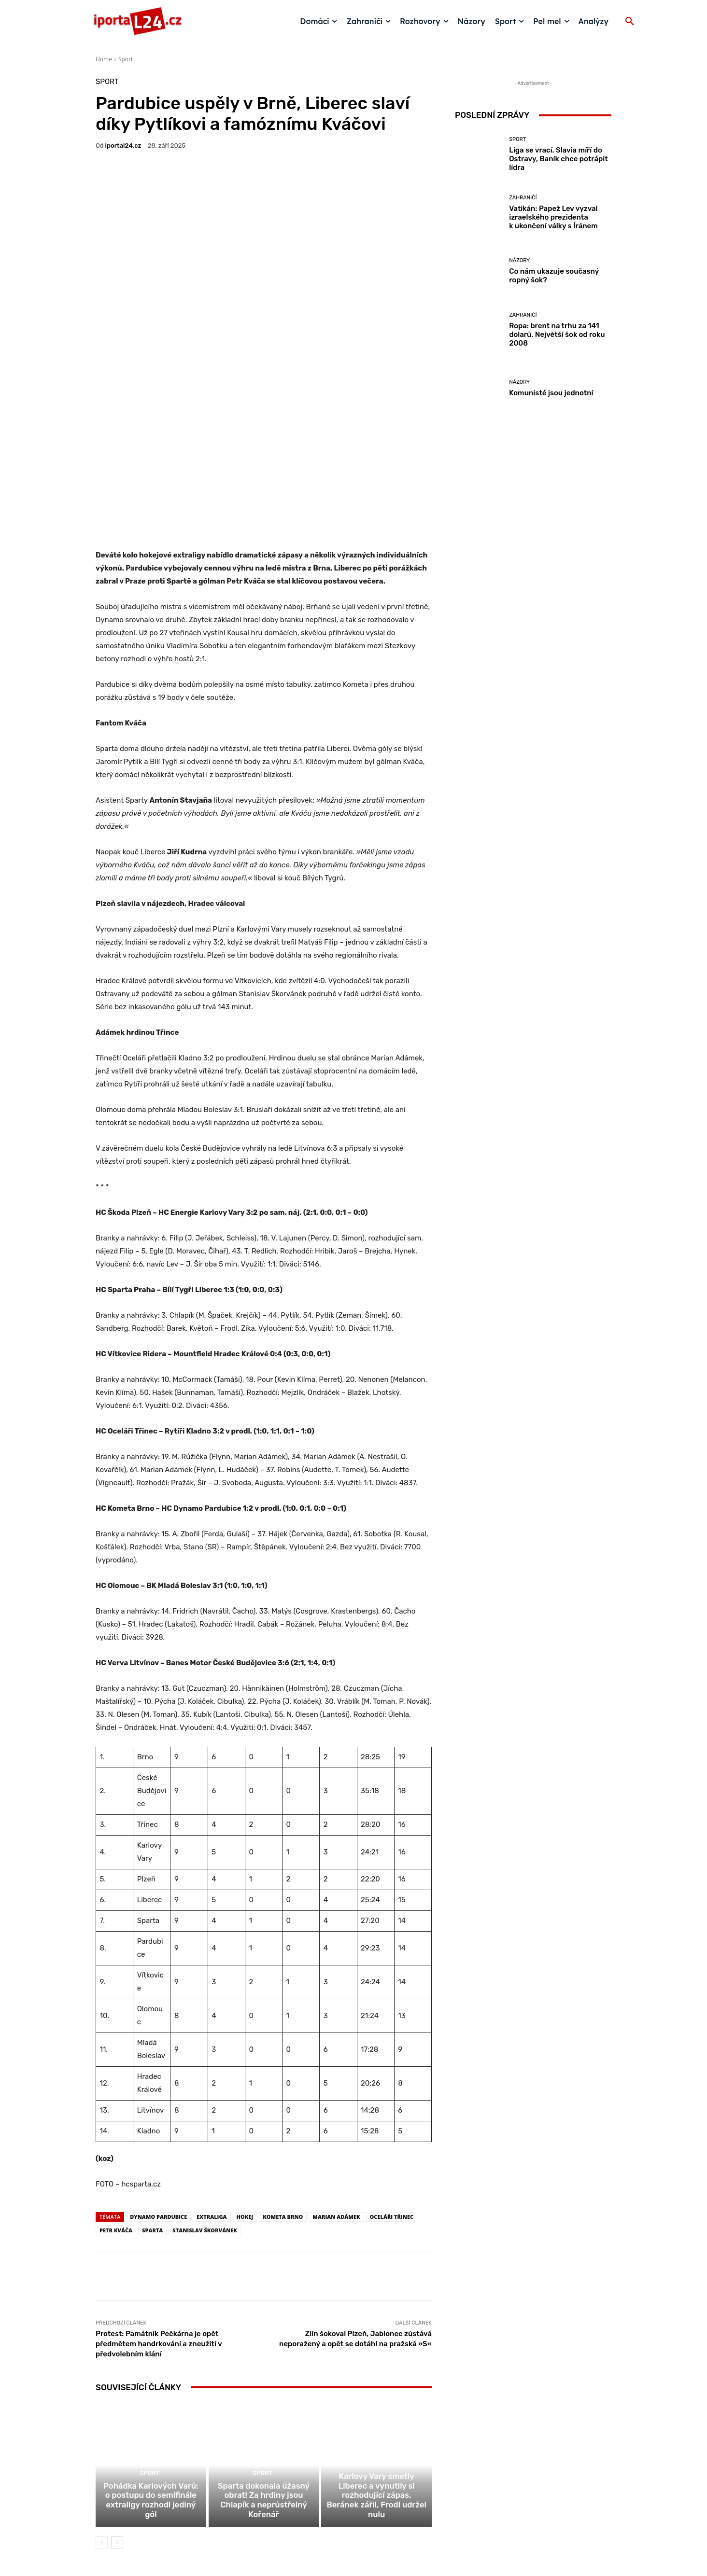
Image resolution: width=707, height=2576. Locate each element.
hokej (245, 2069)
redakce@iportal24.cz (370, 2501)
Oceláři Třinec (392, 2069)
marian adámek (336, 2069)
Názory (519, 260)
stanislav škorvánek (204, 2082)
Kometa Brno (283, 2069)
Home (104, 59)
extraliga (211, 2069)
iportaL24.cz (123, 145)
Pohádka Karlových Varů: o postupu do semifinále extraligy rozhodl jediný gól (151, 2367)
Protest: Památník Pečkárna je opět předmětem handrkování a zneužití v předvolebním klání (159, 2196)
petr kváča (115, 2082)
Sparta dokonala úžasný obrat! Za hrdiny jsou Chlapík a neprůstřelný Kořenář (263, 2367)
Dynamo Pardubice (158, 2069)
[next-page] (117, 2403)
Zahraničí (523, 197)
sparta (152, 2082)
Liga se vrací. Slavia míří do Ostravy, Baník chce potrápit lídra (558, 159)
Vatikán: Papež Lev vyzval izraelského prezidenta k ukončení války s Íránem (553, 217)
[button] (629, 21)
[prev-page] (102, 2403)
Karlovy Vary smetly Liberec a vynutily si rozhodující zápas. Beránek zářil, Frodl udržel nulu (376, 2363)
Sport (125, 59)
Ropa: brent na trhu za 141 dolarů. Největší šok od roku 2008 (557, 334)
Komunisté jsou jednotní (551, 393)
